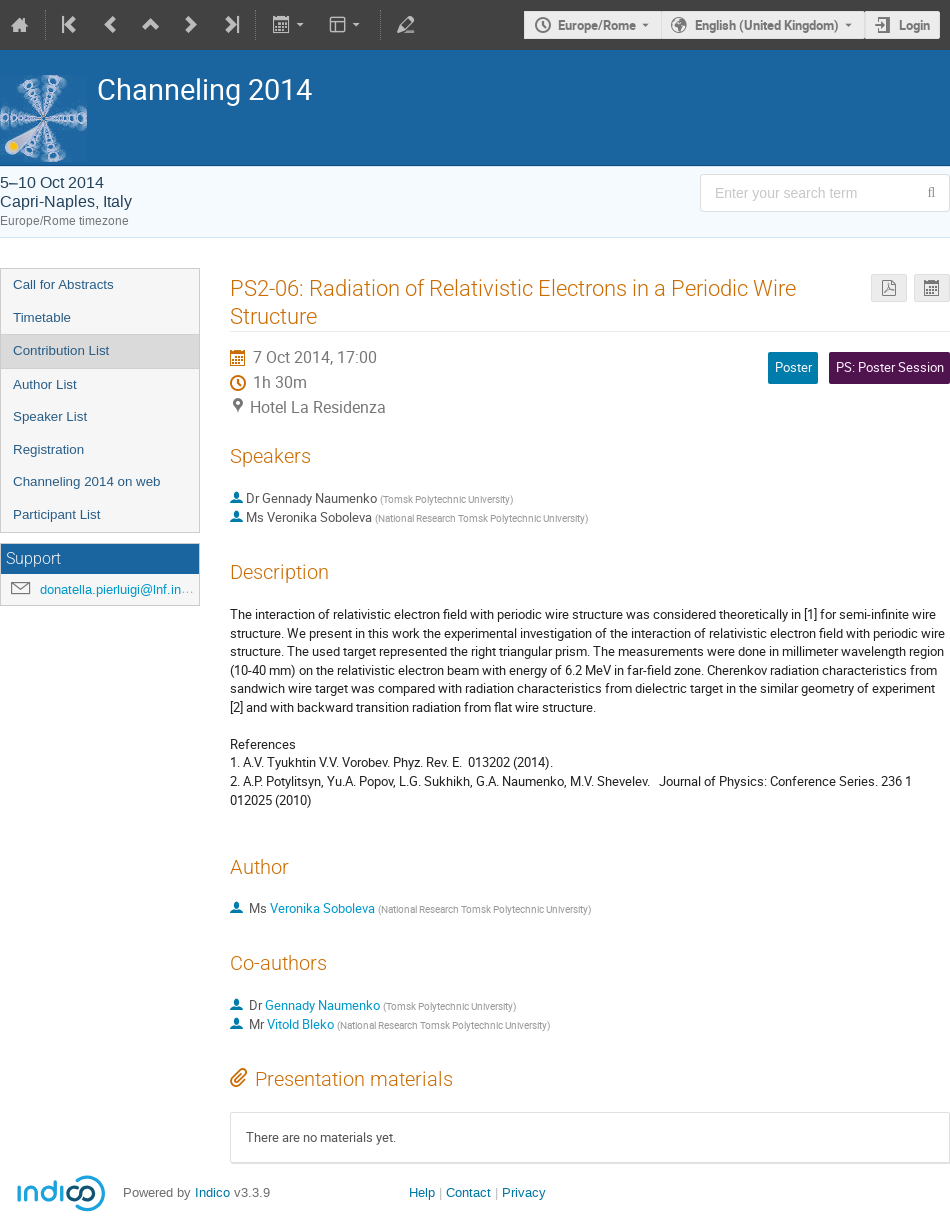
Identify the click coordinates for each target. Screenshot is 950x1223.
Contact (468, 1192)
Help (422, 1192)
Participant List (56, 514)
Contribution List (61, 350)
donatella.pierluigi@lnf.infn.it (121, 589)
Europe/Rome (597, 25)
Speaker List (50, 416)
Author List (45, 384)
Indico (212, 1192)
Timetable (42, 317)
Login (914, 25)
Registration (48, 449)
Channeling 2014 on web (86, 481)
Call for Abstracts (63, 284)
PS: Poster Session (890, 367)
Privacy (524, 1192)
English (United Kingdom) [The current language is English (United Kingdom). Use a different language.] (767, 25)
